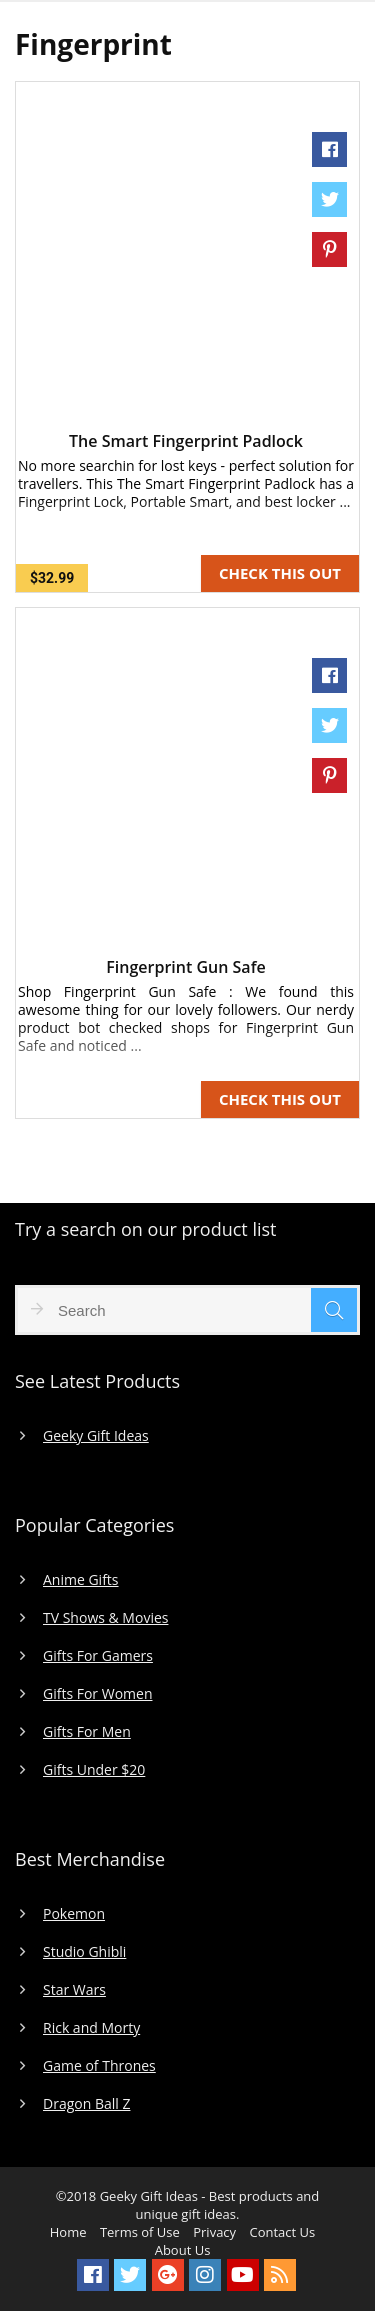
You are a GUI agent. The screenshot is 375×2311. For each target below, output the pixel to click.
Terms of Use (140, 2232)
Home (68, 2232)
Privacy (214, 2232)
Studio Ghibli (84, 1952)
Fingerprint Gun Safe (185, 967)
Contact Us (282, 2232)
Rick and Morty (91, 2028)
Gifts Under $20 (94, 1770)
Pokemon (74, 1914)
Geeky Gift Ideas (96, 1436)
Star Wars (74, 1990)
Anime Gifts (81, 1580)
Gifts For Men (87, 1732)
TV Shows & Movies (105, 1618)
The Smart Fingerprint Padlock (186, 441)
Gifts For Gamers (98, 1656)
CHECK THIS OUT (280, 573)
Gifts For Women (97, 1694)
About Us (183, 2250)
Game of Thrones (99, 2066)
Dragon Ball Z (86, 2104)
